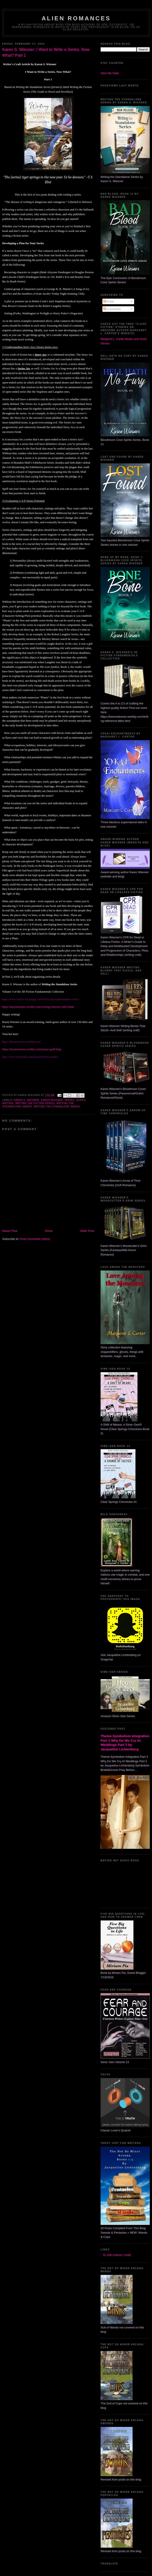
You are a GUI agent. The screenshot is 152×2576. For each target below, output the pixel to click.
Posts (108, 301)
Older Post (87, 1231)
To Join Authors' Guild (117, 2255)
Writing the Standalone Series (57, 1106)
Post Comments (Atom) (35, 1239)
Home (49, 1231)
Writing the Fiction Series (35, 1103)
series (69, 1100)
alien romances (76, 18)
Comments (112, 309)
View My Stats (110, 73)
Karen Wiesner (52, 1100)
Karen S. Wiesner (26, 1100)
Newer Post (9, 1231)
